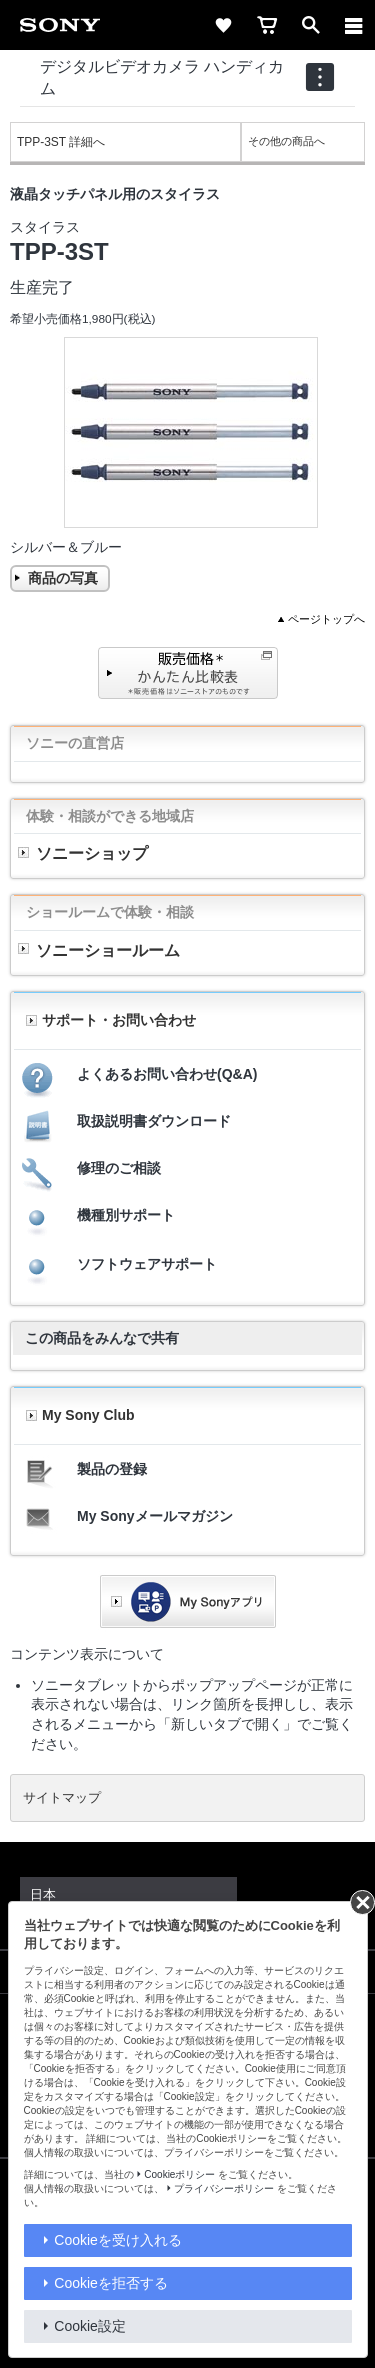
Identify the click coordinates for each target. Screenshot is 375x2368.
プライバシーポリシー (224, 2188)
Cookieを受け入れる (118, 2240)
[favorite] (223, 25)
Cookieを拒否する (111, 2283)
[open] (311, 25)
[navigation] (320, 77)
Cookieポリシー (179, 2174)
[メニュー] (354, 25)
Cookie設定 (90, 2326)
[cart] (267, 25)
